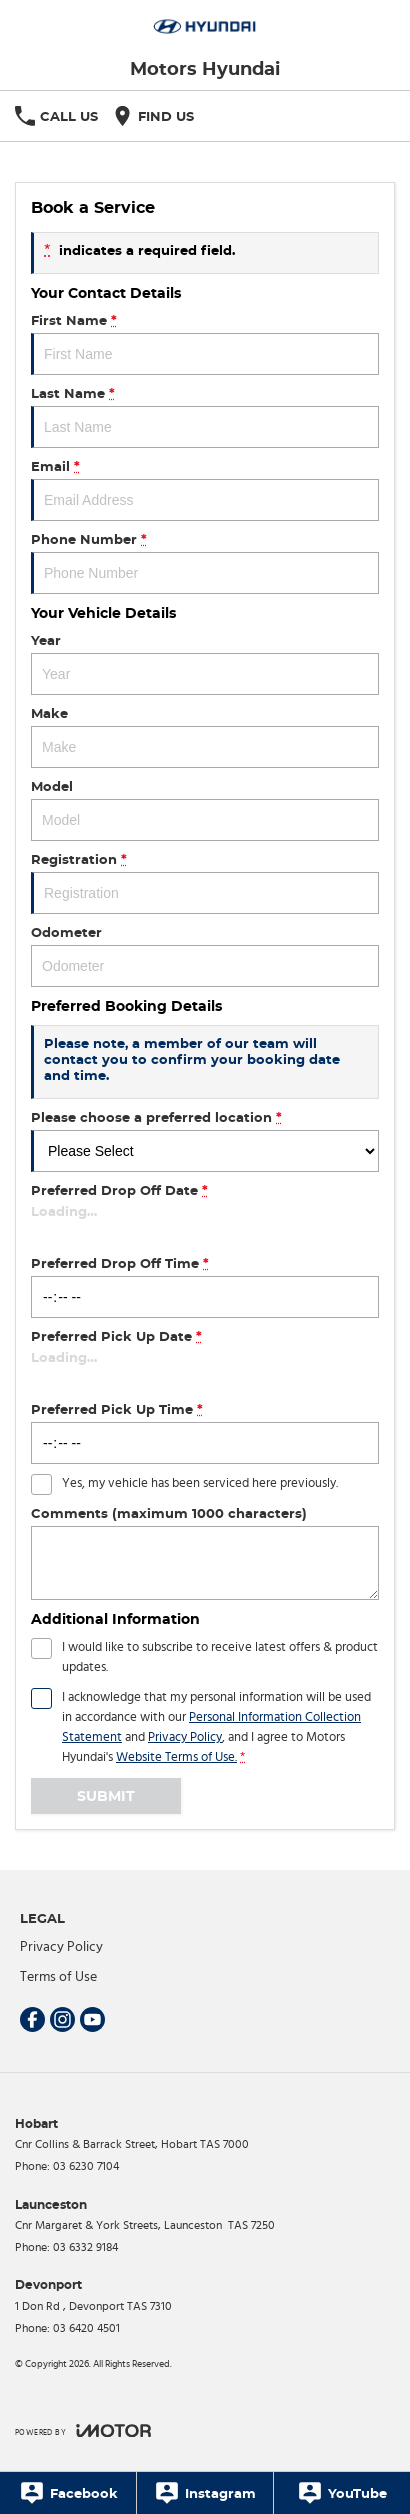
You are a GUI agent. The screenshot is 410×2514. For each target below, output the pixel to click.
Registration (205, 882)
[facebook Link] (32, 2019)
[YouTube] (342, 2493)
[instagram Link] (62, 2019)
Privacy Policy (61, 1947)
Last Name (205, 416)
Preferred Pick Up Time (205, 1432)
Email (205, 489)
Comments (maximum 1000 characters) (205, 1552)
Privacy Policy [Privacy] (185, 1737)
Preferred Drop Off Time (205, 1286)
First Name (205, 343)
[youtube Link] (92, 2019)
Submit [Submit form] (106, 1796)
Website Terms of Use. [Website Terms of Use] (176, 1757)
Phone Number (205, 562)
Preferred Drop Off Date (205, 1213)
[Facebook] (68, 2493)
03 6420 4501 (86, 2328)
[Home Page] (205, 26)
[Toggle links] (83, 2430)
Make (205, 736)
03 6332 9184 (85, 2247)
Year (205, 663)
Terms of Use (58, 1977)
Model (205, 809)
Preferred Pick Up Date (205, 1359)
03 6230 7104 (86, 2166)
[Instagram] (205, 2493)
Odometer (205, 955)
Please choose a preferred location (205, 1140)
